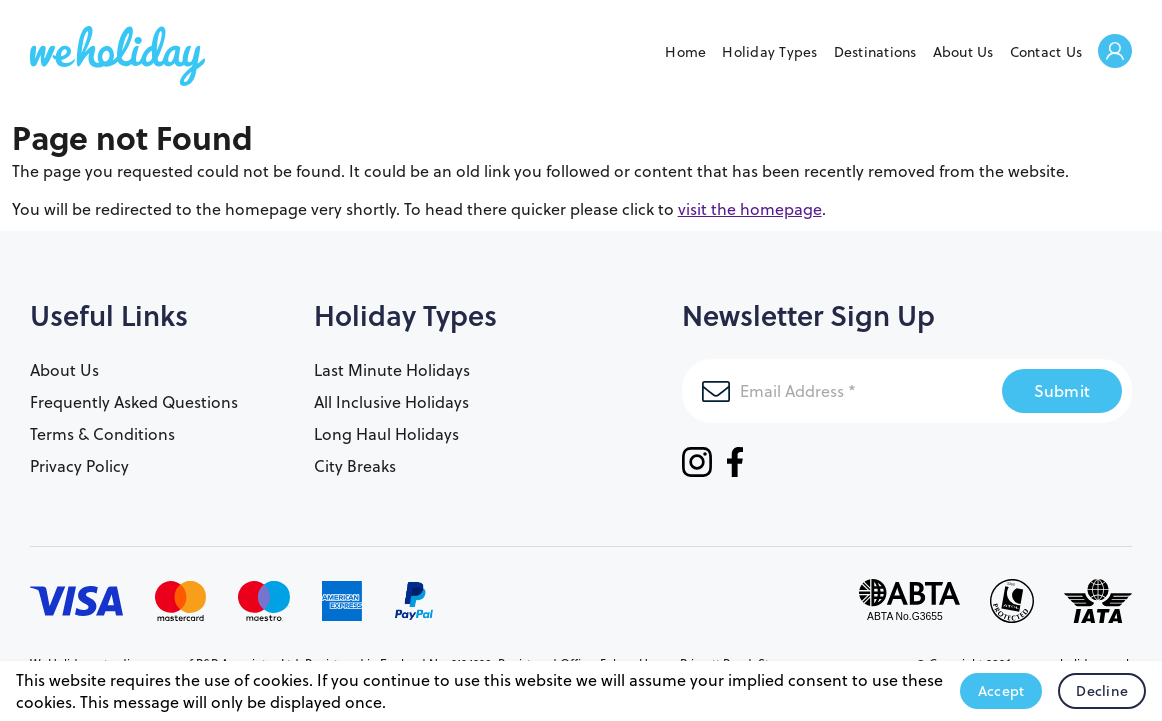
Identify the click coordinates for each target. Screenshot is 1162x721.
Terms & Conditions (102, 434)
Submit (1062, 390)
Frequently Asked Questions (134, 402)
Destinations (875, 52)
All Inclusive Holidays (391, 402)
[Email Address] (842, 391)
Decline (1102, 691)
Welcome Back (1115, 52)
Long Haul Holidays (386, 434)
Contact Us (1046, 52)
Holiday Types (769, 52)
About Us (963, 52)
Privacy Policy (79, 466)
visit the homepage (750, 209)
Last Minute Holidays (392, 370)
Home (685, 52)
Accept (1001, 691)
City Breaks (355, 466)
